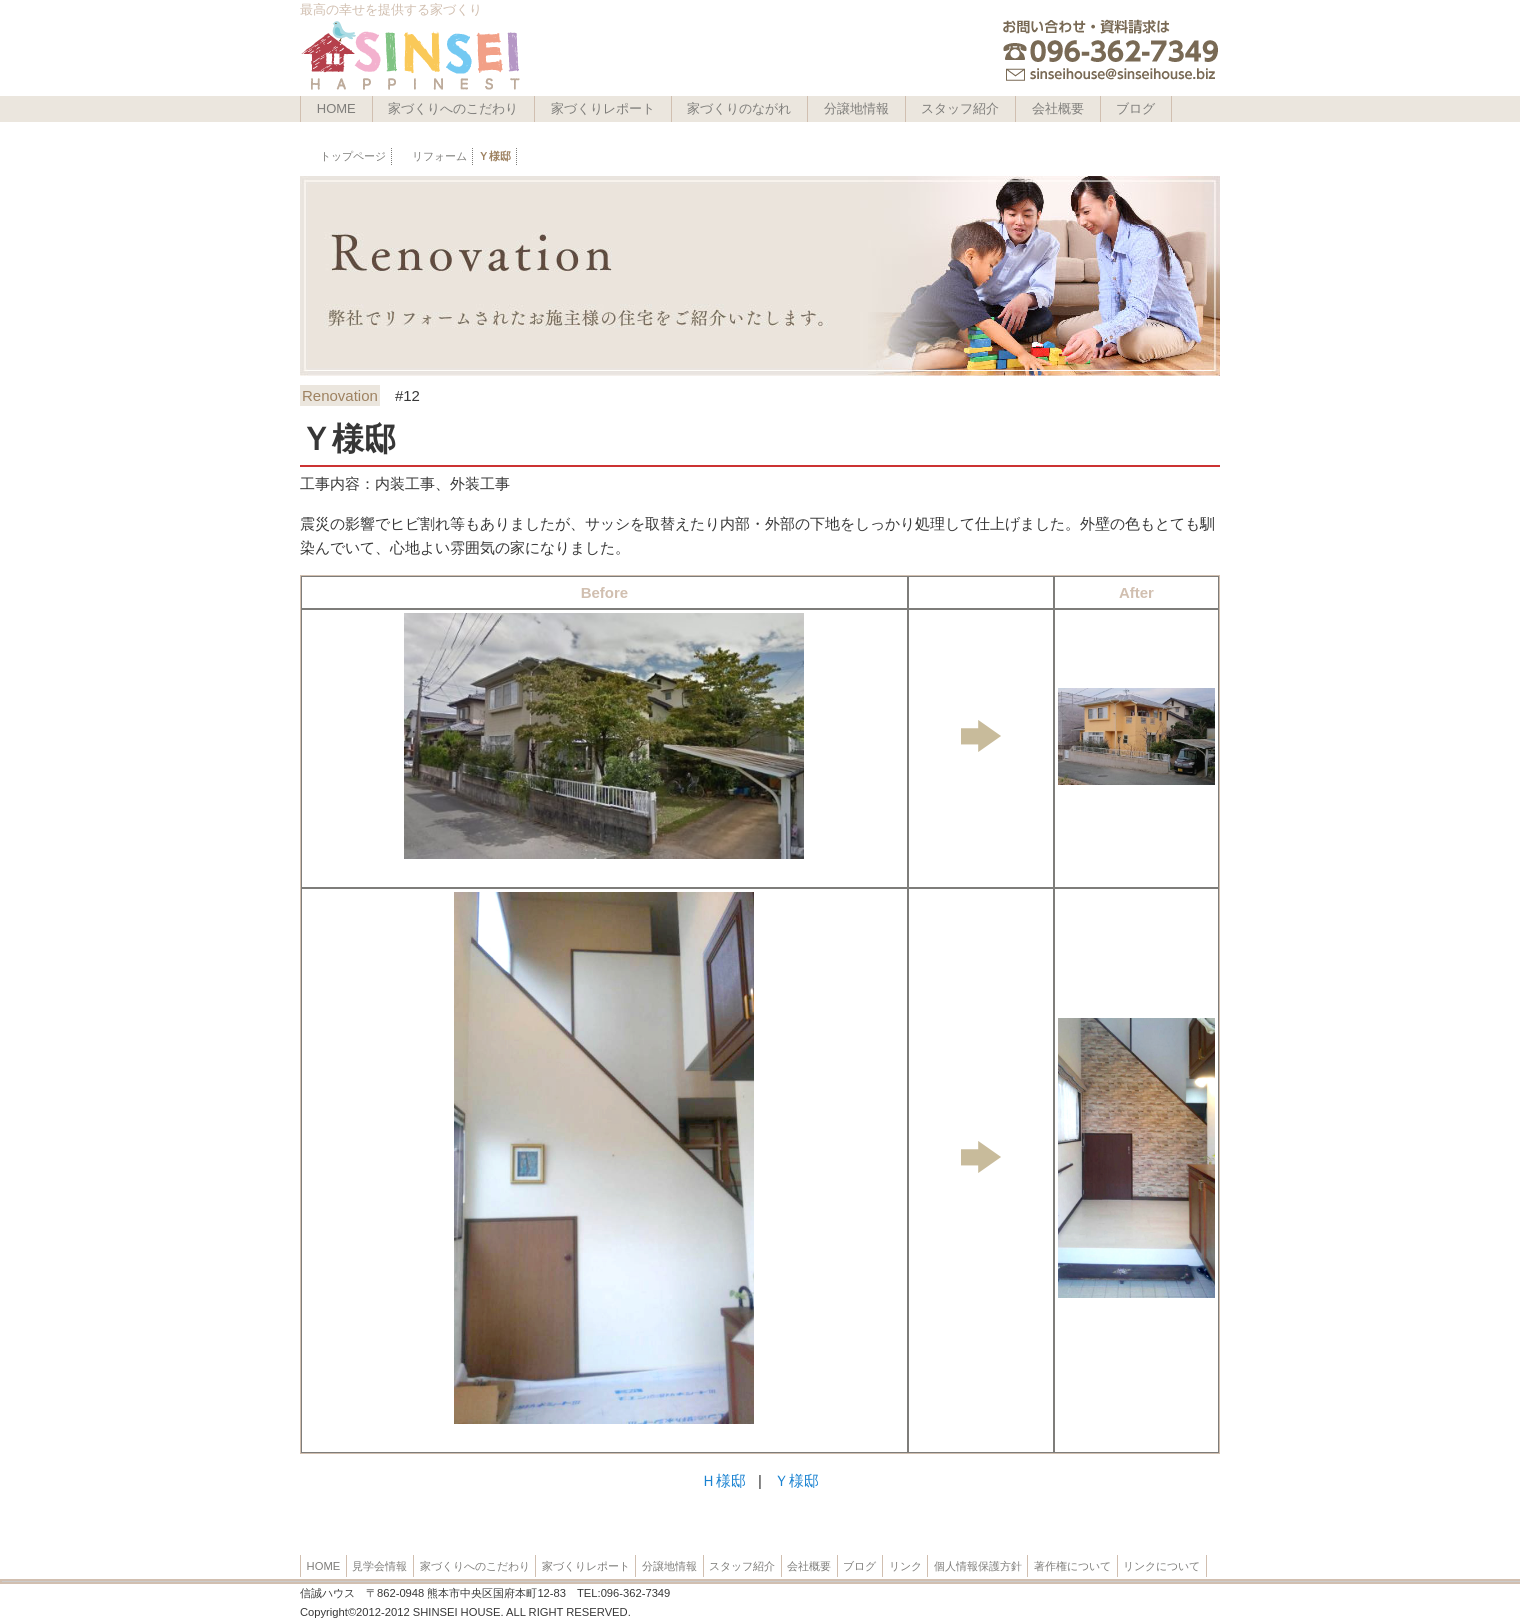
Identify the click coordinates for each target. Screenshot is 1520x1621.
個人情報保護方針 (978, 1566)
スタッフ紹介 (960, 108)
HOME (336, 108)
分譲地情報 (856, 108)
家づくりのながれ (739, 108)
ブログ (1135, 108)
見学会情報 (379, 1566)
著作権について (1072, 1566)
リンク (905, 1566)
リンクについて (1161, 1566)
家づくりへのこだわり (453, 108)
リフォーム (439, 156)
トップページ (353, 156)
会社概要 (1058, 108)
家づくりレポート (603, 108)
